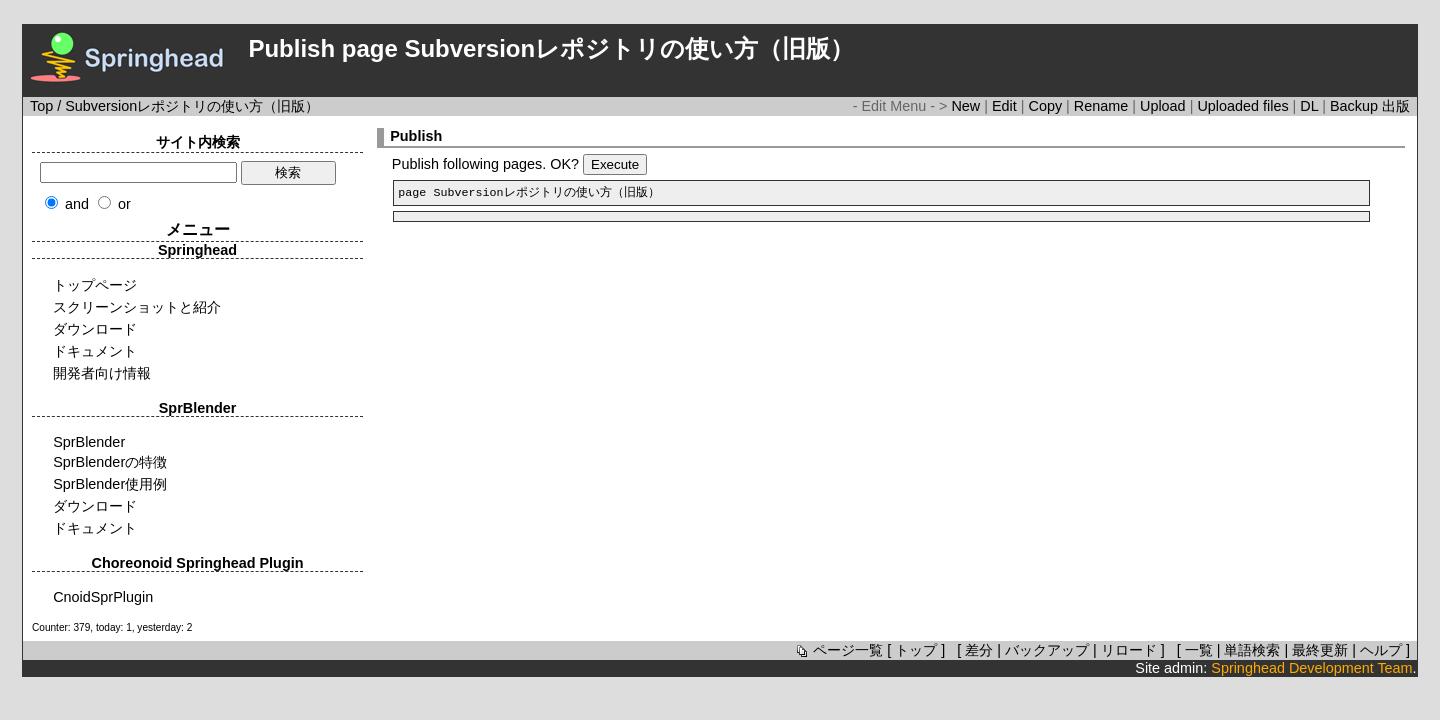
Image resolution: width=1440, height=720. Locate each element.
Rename (1103, 106)
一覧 (1199, 650)
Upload (1165, 106)
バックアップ (1047, 650)
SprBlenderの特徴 (110, 462)
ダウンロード (95, 329)
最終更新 (1320, 650)
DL (1311, 106)
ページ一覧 (838, 650)
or (124, 204)
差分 (979, 650)
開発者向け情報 (102, 373)
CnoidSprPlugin (103, 597)
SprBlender (89, 442)
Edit (1006, 106)
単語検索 (1252, 650)
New (967, 106)
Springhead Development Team (1311, 668)
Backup (1356, 106)
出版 (1396, 106)
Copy (1048, 106)
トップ (916, 650)
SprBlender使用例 (110, 484)
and (77, 204)
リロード (1129, 650)
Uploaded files (1244, 106)
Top (41, 106)
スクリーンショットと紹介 (137, 307)
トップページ (95, 285)
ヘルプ (1381, 650)
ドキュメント (95, 351)
